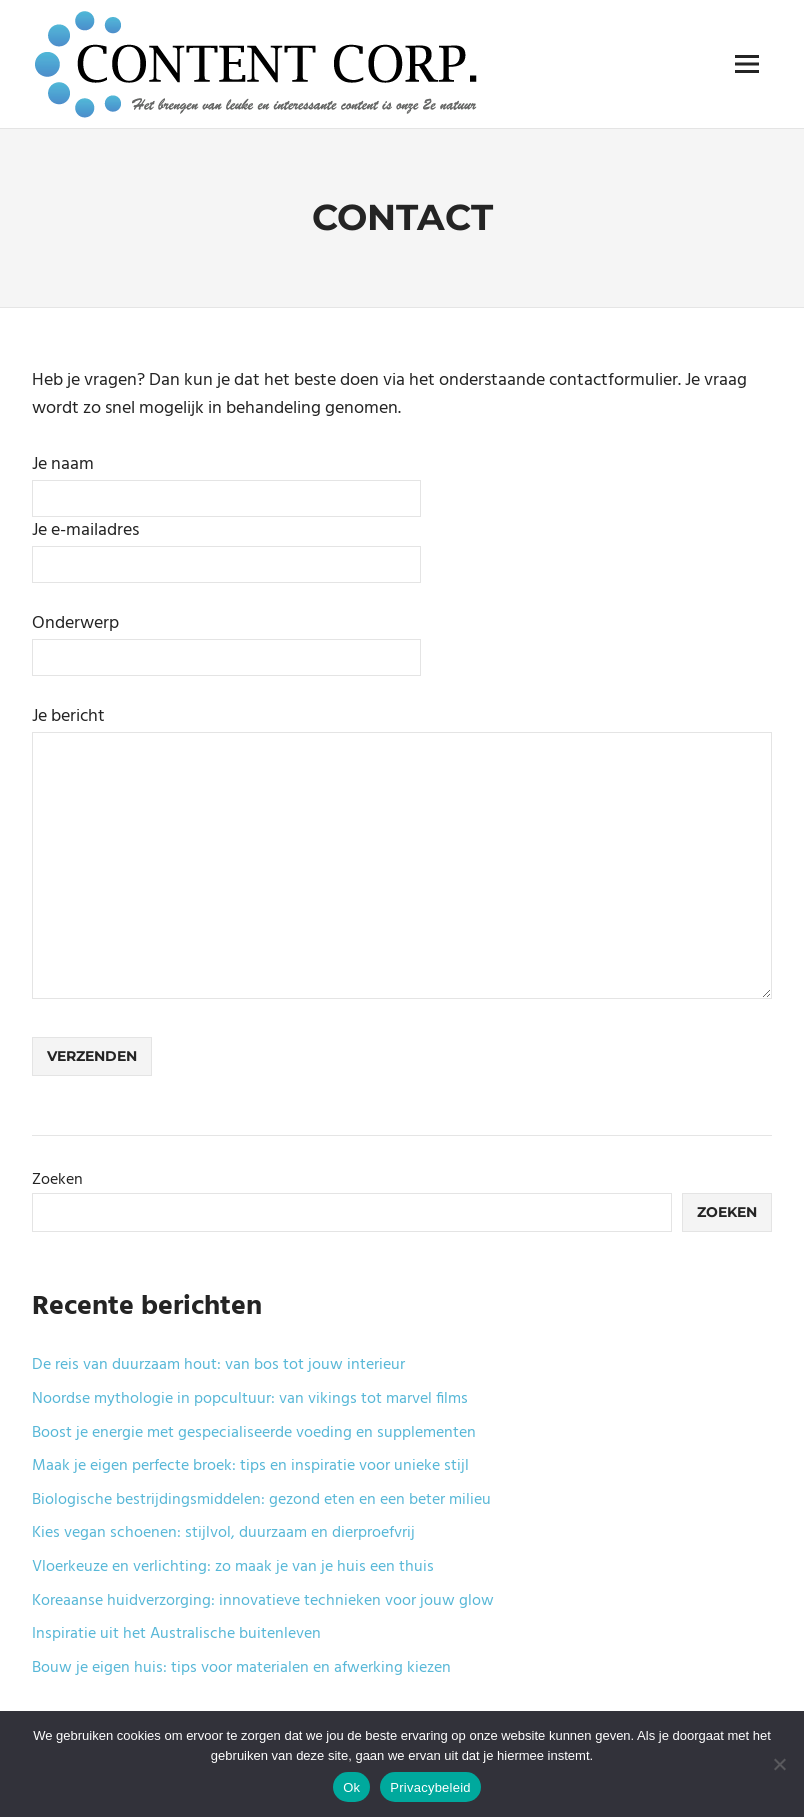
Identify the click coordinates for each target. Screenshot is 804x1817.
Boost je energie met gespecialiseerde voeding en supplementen (254, 1433)
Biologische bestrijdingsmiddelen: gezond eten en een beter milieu (261, 1500)
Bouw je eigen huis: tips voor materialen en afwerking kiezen (241, 1668)
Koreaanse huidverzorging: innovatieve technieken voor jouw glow (263, 1601)
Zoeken (57, 1180)
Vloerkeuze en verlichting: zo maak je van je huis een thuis (233, 1567)
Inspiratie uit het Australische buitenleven (176, 1634)
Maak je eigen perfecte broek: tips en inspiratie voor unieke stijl (250, 1466)
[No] (779, 1764)
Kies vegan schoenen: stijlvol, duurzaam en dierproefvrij (223, 1533)
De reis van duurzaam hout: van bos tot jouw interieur (218, 1365)
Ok (351, 1787)
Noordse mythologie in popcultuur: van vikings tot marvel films (250, 1399)
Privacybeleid (430, 1787)
